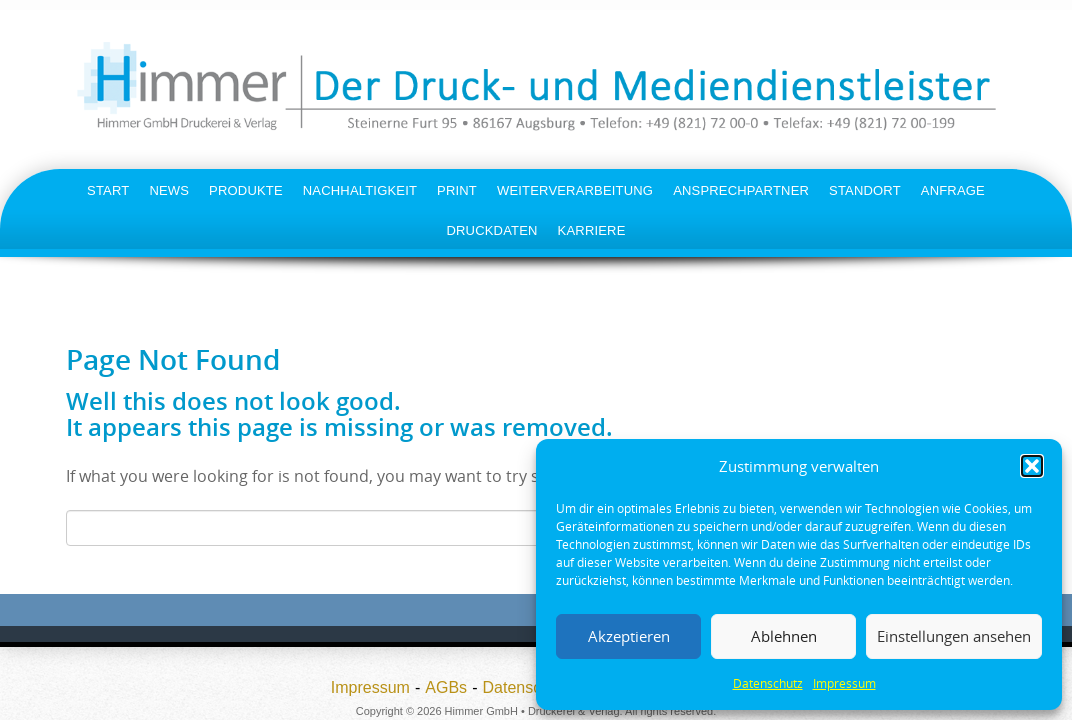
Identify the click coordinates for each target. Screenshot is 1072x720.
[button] (1032, 466)
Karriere (592, 230)
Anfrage (953, 190)
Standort (865, 190)
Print (457, 190)
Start (108, 190)
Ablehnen (784, 636)
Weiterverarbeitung (575, 190)
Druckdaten (491, 230)
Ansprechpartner (741, 190)
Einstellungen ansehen (954, 636)
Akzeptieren (629, 636)
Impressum (844, 683)
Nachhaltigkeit (360, 190)
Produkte (246, 190)
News (169, 190)
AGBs (446, 687)
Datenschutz (768, 683)
